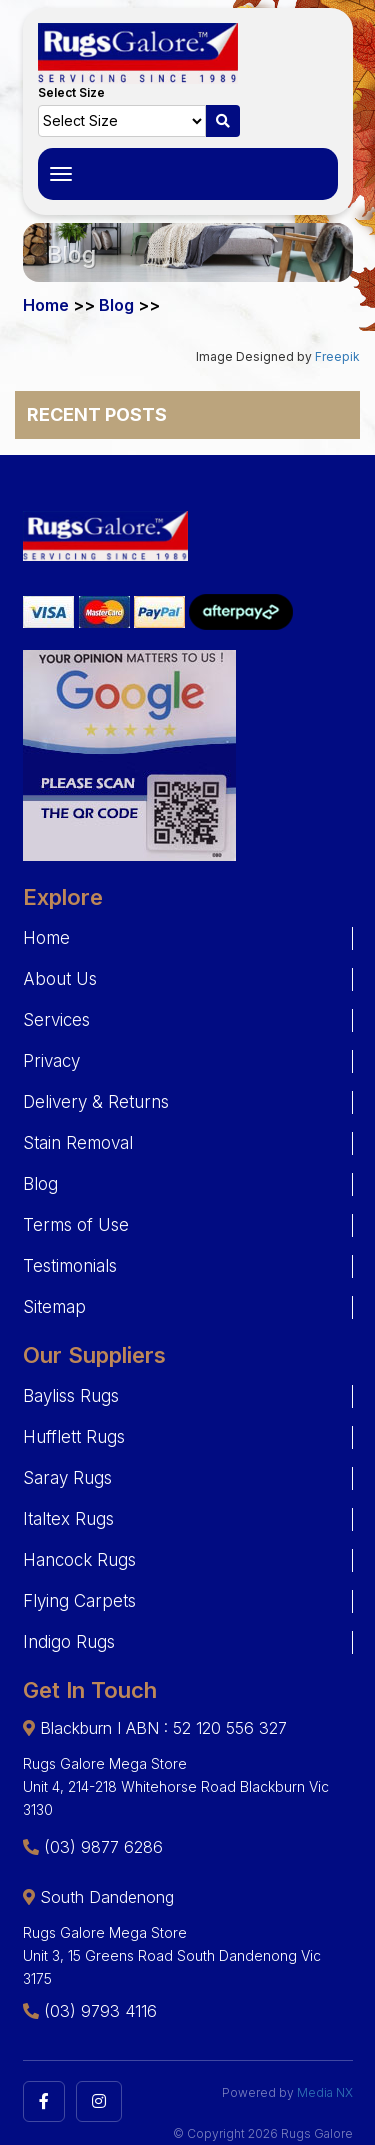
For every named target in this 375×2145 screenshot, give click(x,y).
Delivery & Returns (96, 1102)
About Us (60, 979)
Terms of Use (76, 1225)
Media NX (325, 2092)
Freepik (337, 356)
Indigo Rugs (69, 1642)
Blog (40, 1184)
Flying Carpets (79, 1601)
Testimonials (70, 1266)
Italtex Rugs (68, 1519)
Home (46, 938)
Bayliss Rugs (71, 1396)
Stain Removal (78, 1143)
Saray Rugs (67, 1478)
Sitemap (54, 1307)
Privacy (51, 1061)
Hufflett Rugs (74, 1437)
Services (56, 1020)
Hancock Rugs (79, 1560)
